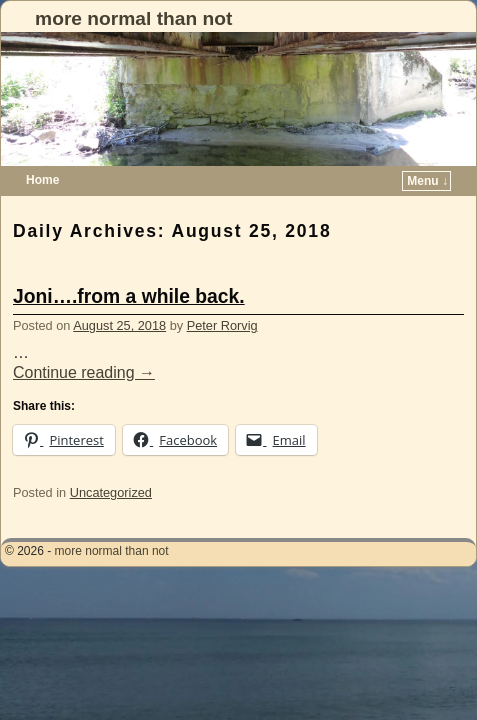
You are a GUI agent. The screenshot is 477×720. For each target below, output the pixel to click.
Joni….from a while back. (129, 266)
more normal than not (133, 18)
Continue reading (84, 342)
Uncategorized (111, 462)
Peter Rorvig (222, 295)
